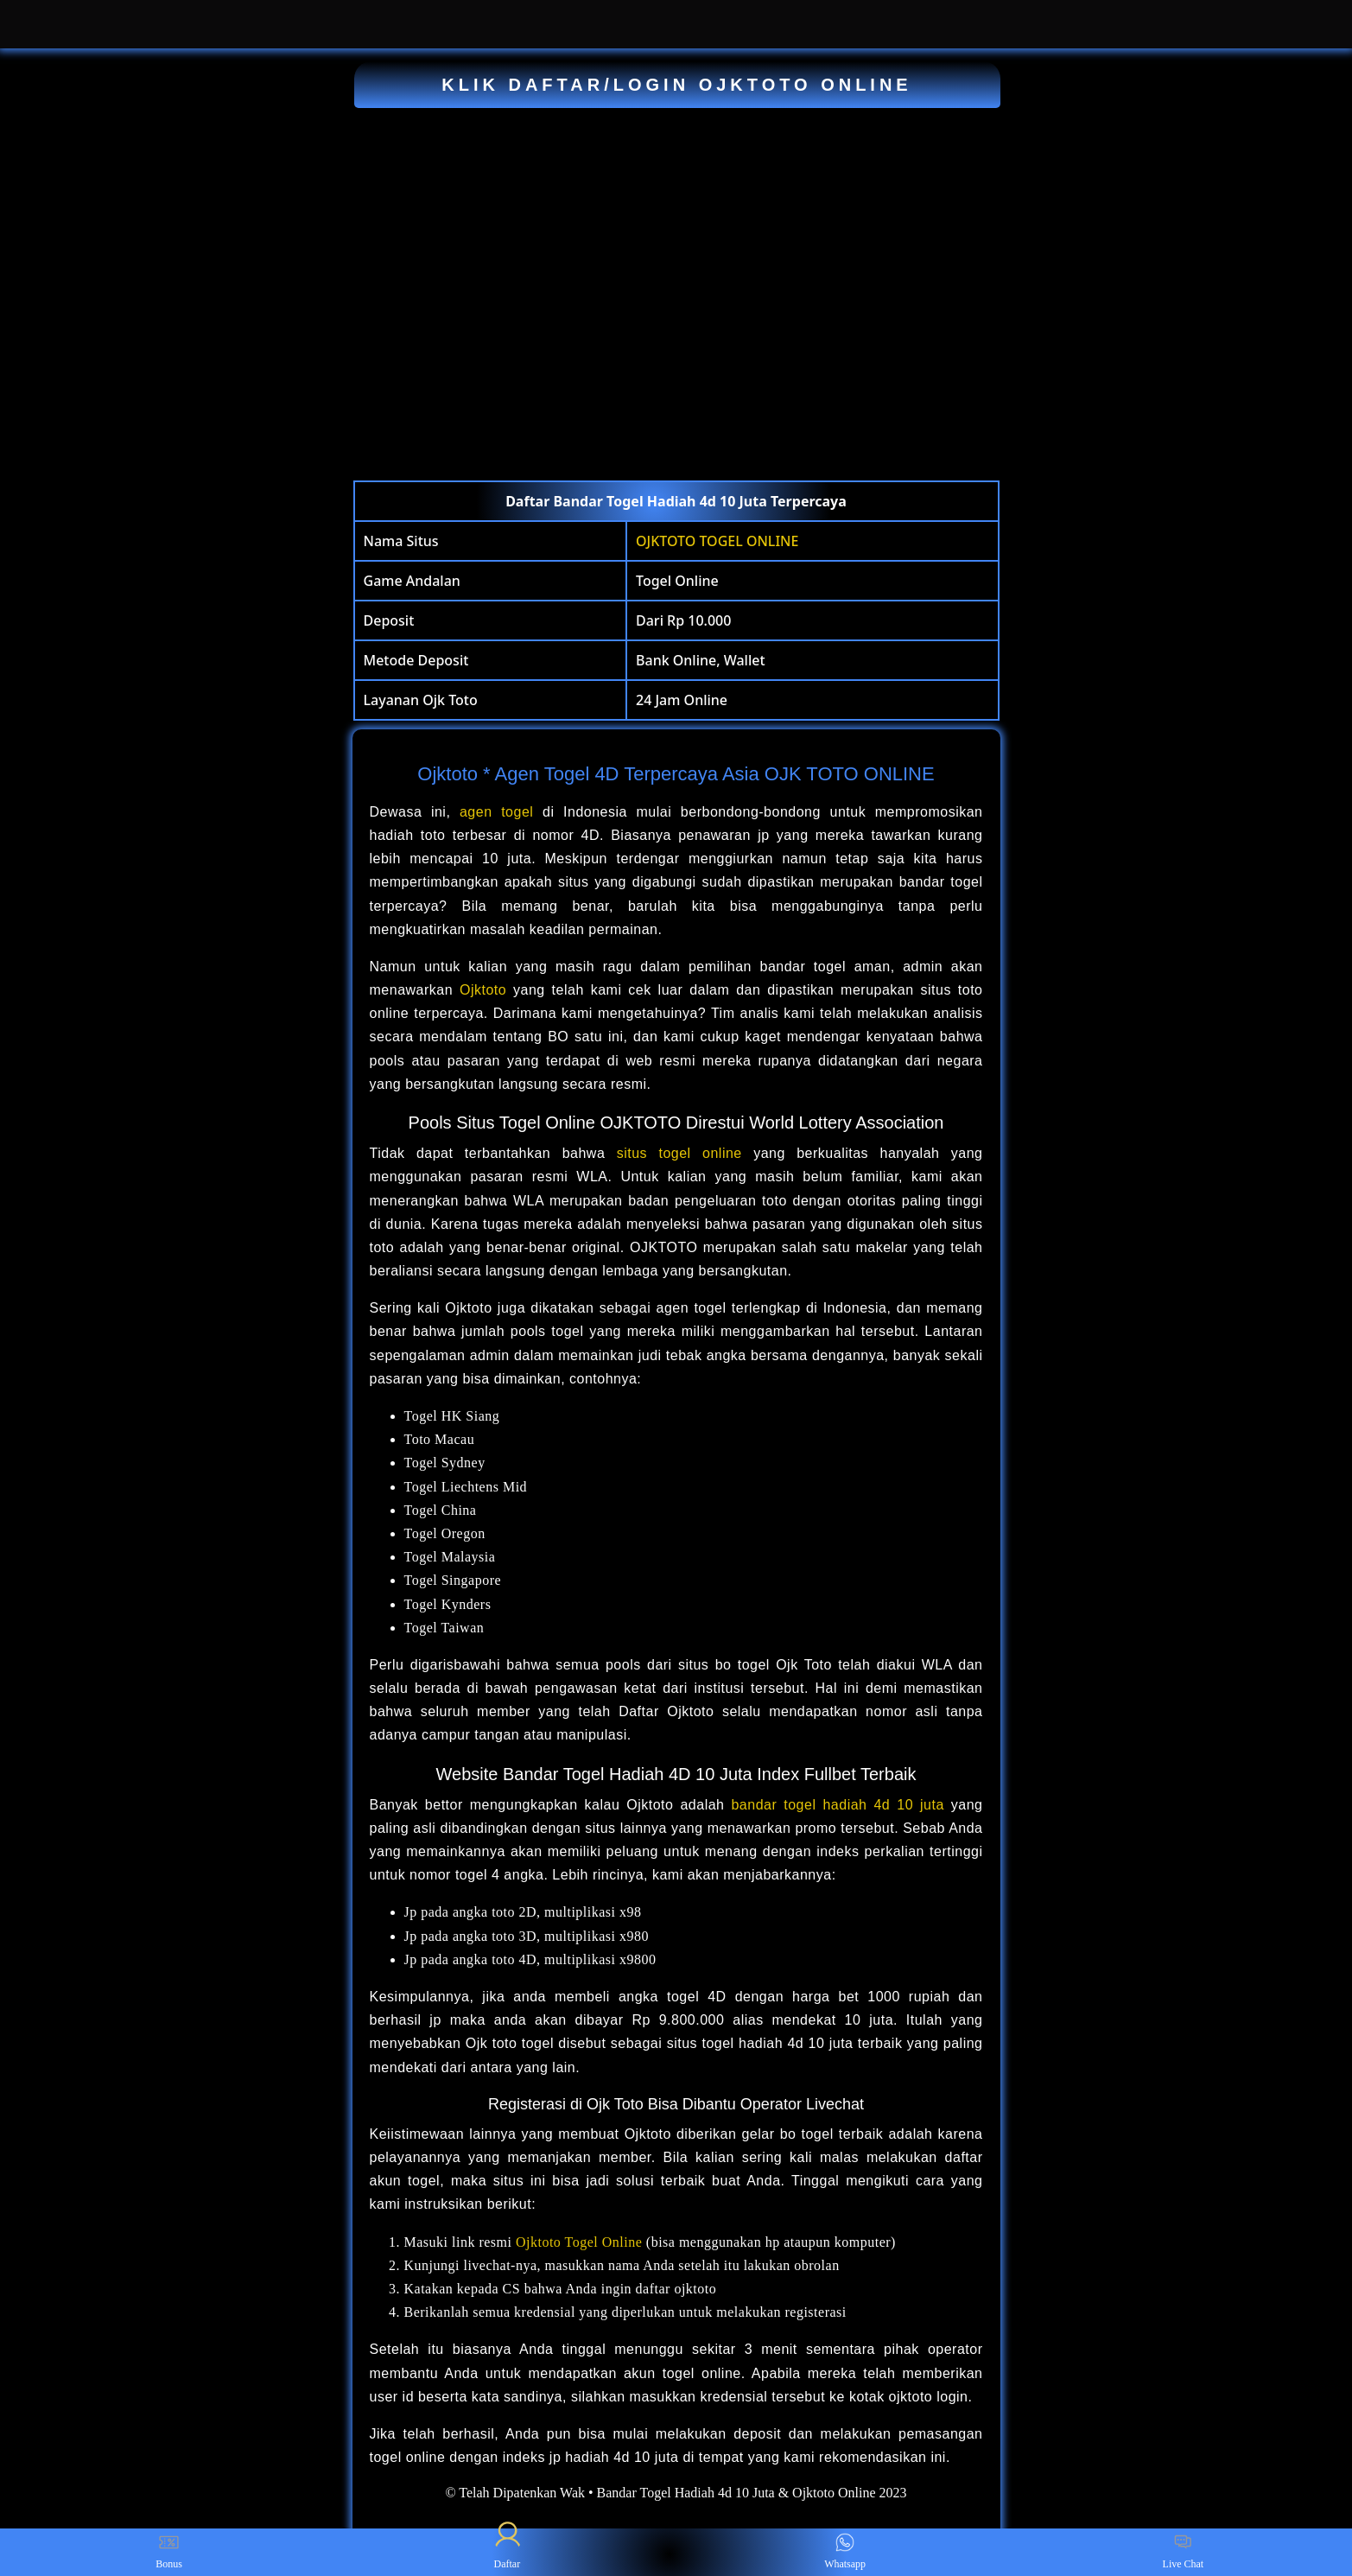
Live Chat (1183, 2552)
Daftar (507, 2552)
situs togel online (679, 1153)
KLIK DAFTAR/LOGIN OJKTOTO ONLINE (676, 84)
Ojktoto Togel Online (579, 2242)
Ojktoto (483, 990)
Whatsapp (845, 2552)
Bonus (169, 2552)
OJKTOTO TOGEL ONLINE (717, 540)
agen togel (496, 812)
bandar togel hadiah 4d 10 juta (837, 1804)
